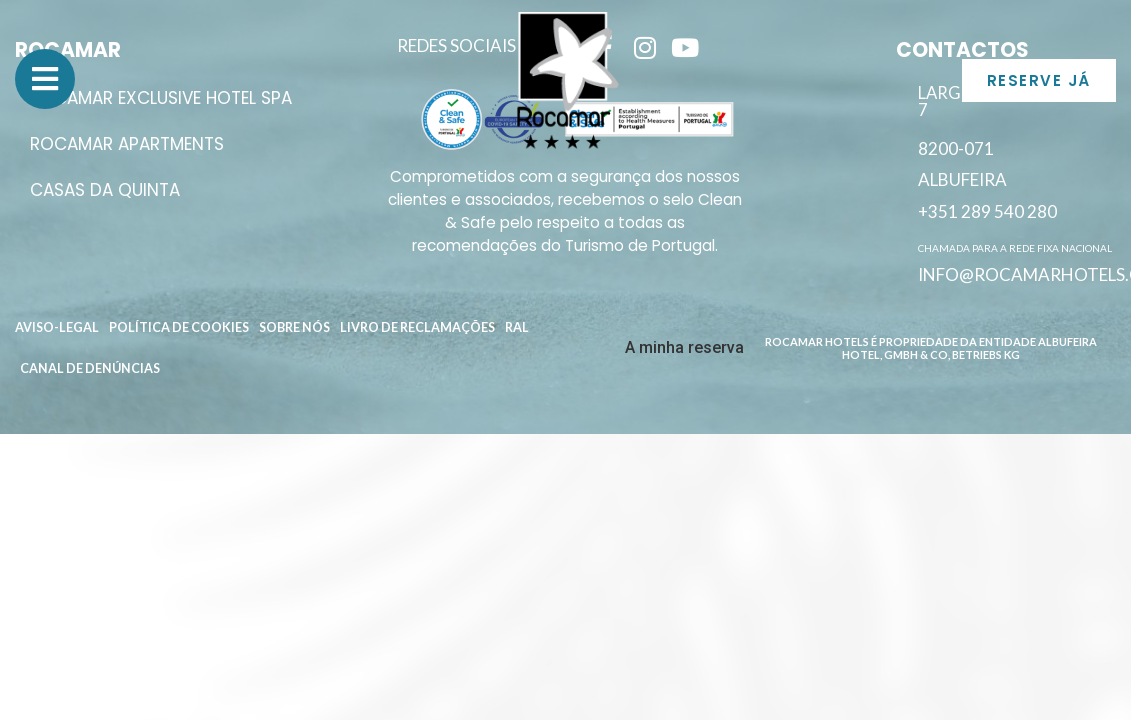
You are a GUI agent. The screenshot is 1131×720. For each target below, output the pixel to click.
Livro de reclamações (417, 327)
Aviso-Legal (57, 327)
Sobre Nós (294, 327)
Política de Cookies (179, 327)
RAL (517, 327)
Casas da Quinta (105, 190)
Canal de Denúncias (90, 368)
